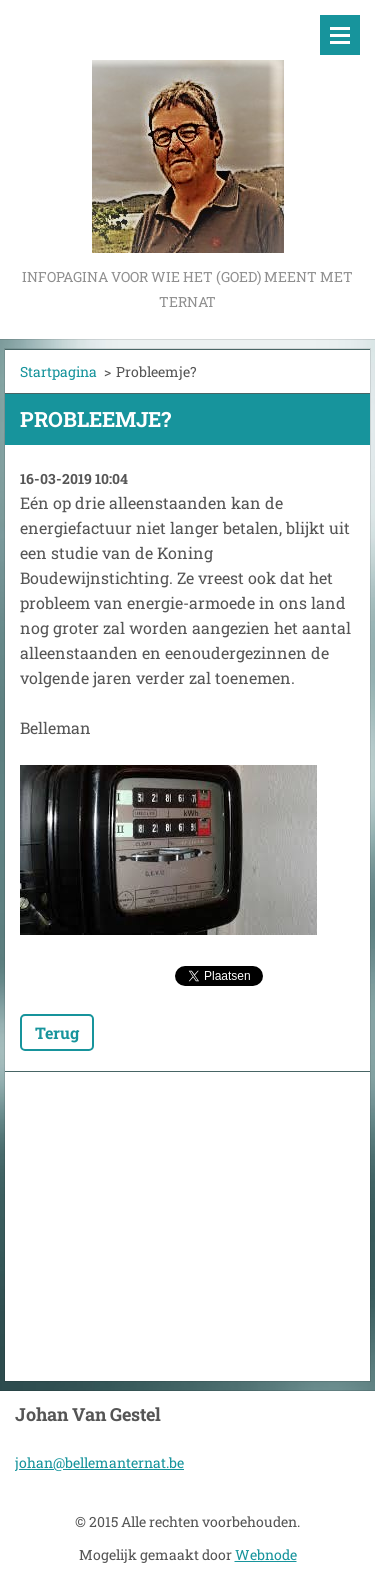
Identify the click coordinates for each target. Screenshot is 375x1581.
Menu (340, 35)
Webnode (266, 1554)
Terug (57, 1032)
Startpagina (58, 371)
